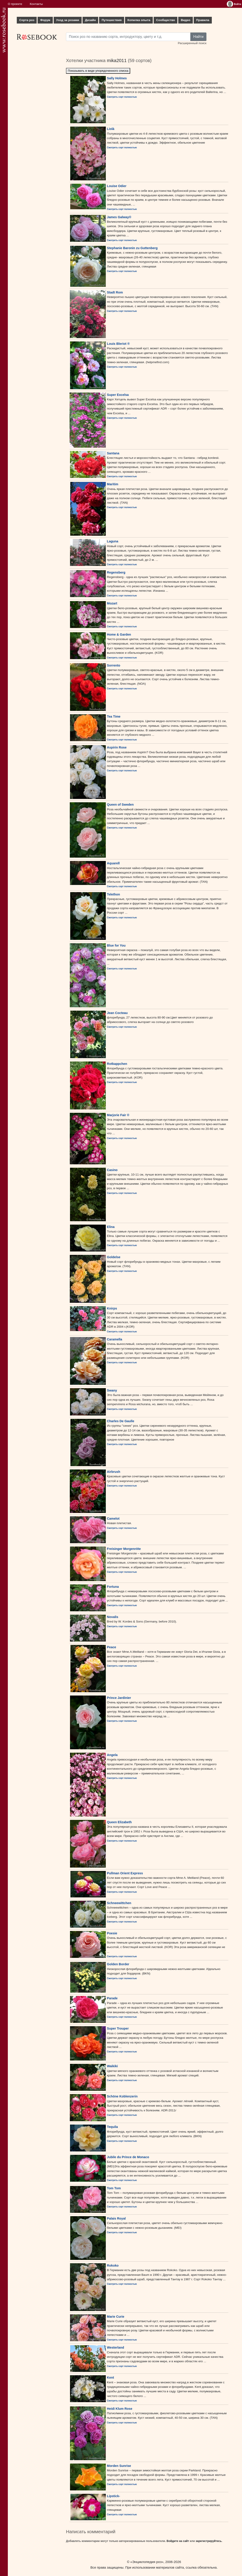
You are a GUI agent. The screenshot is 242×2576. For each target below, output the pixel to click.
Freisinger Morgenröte (124, 1549)
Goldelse (113, 1257)
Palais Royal (116, 2218)
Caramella (114, 1339)
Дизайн (90, 20)
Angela (112, 1755)
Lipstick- (113, 2496)
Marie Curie (115, 2316)
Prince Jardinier (119, 1698)
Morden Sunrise (119, 2466)
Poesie (112, 1933)
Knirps (112, 1308)
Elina (111, 1227)
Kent (110, 2377)
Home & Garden (119, 634)
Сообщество (165, 20)
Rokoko (113, 2265)
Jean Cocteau (117, 1013)
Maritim (112, 484)
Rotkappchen (117, 1064)
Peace (111, 1647)
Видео (185, 20)
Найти (198, 37)
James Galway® (119, 217)
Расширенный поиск (192, 43)
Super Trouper (118, 2028)
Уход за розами (67, 20)
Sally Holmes (117, 78)
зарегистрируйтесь (209, 2541)
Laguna (112, 541)
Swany (112, 1390)
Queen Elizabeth (119, 1822)
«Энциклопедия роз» (146, 2562)
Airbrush (113, 1472)
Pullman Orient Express (125, 1873)
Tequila (112, 2127)
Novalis (112, 1617)
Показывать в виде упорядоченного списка (98, 70)
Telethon (113, 894)
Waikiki (112, 2066)
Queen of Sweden (120, 804)
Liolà (110, 129)
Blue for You (116, 945)
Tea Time (114, 716)
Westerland (115, 2347)
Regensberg (116, 572)
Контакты (36, 4)
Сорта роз (26, 20)
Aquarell (113, 863)
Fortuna (113, 1586)
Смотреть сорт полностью (122, 97)
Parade (112, 1998)
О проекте (15, 4)
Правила (202, 20)
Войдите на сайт (178, 2541)
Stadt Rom (115, 292)
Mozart (112, 603)
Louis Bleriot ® (118, 343)
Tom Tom (114, 2188)
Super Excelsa (118, 395)
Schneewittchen (119, 1903)
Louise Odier (116, 186)
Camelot (113, 1518)
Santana (113, 453)
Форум (45, 20)
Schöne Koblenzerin (122, 2096)
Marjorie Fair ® (118, 1115)
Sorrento (113, 665)
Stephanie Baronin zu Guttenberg (132, 248)
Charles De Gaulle (120, 1421)
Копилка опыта (138, 20)
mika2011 (117, 60)
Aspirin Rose (117, 747)
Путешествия (111, 20)
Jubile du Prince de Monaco (128, 2157)
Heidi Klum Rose (119, 2408)
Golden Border (118, 1964)
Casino (112, 1170)
